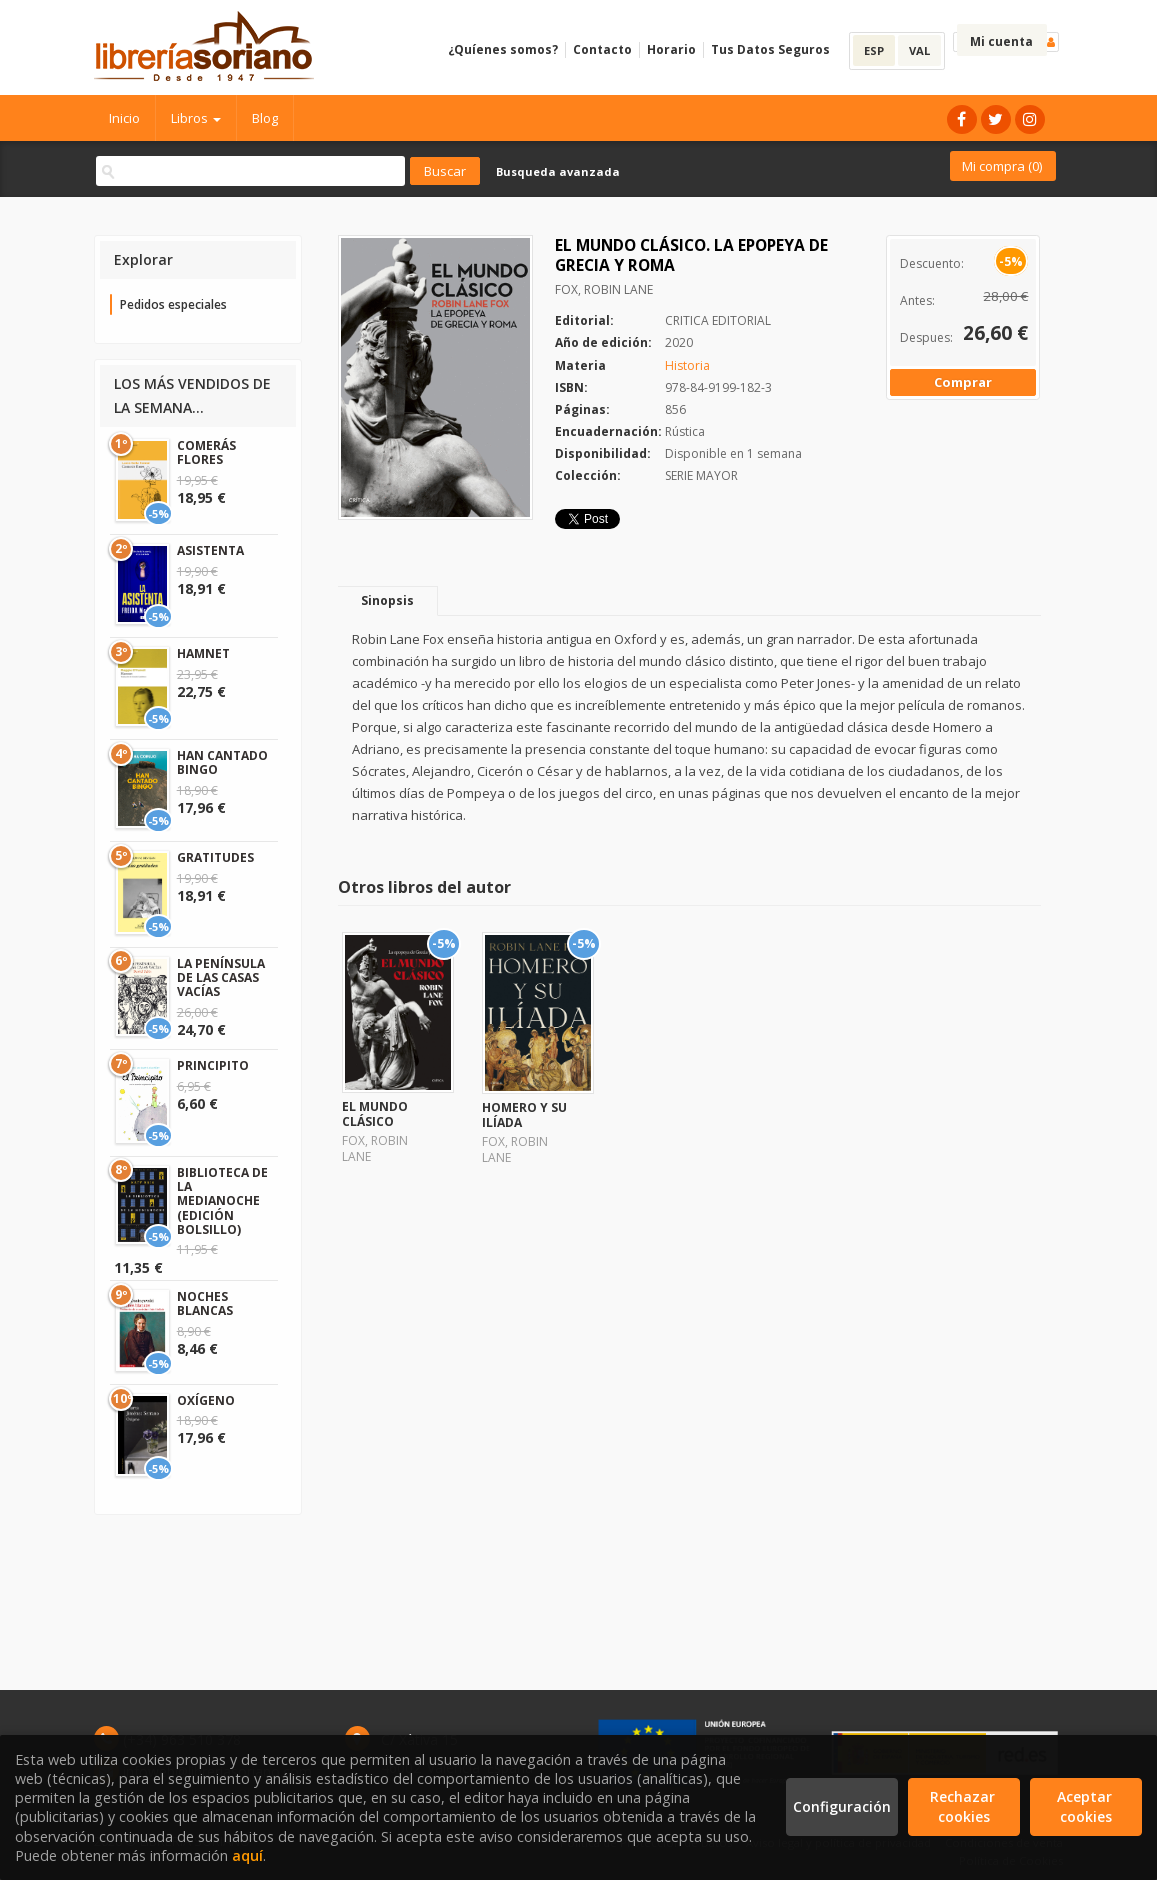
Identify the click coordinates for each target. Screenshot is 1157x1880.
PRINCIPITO (213, 1065)
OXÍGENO (206, 1400)
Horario (671, 49)
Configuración (842, 1806)
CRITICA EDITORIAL (718, 320)
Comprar (963, 382)
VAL (919, 50)
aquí (247, 1855)
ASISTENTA (210, 550)
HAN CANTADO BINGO (222, 762)
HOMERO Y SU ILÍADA (524, 1114)
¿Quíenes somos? (503, 49)
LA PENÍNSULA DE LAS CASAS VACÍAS (221, 978)
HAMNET (203, 653)
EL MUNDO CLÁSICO (375, 1113)
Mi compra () (1002, 166)
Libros (196, 118)
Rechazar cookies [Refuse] (964, 1806)
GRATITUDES (215, 857)
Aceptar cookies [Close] (1086, 1806)
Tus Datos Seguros (770, 49)
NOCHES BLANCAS (205, 1303)
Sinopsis (387, 600)
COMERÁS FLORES (206, 452)
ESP (874, 50)
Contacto (602, 49)
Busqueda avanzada (558, 171)
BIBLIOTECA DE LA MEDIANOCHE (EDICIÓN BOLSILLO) (222, 1201)
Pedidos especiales (173, 304)
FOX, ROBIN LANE (604, 289)
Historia (687, 365)
